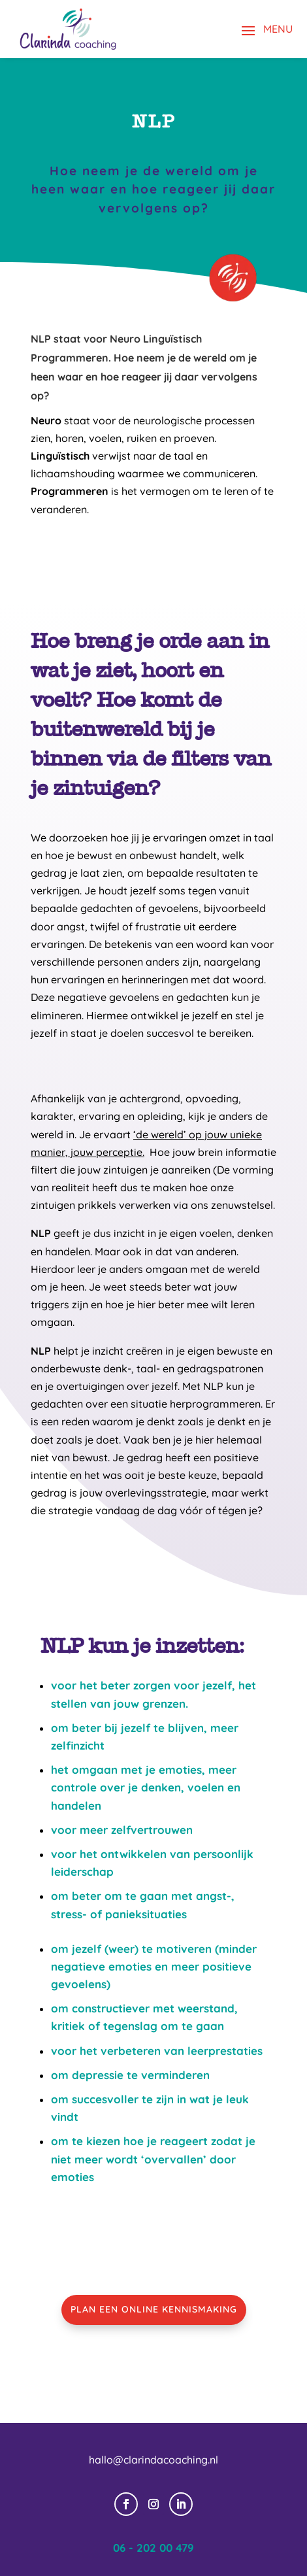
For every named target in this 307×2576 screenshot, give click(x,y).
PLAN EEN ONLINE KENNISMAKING (154, 2309)
